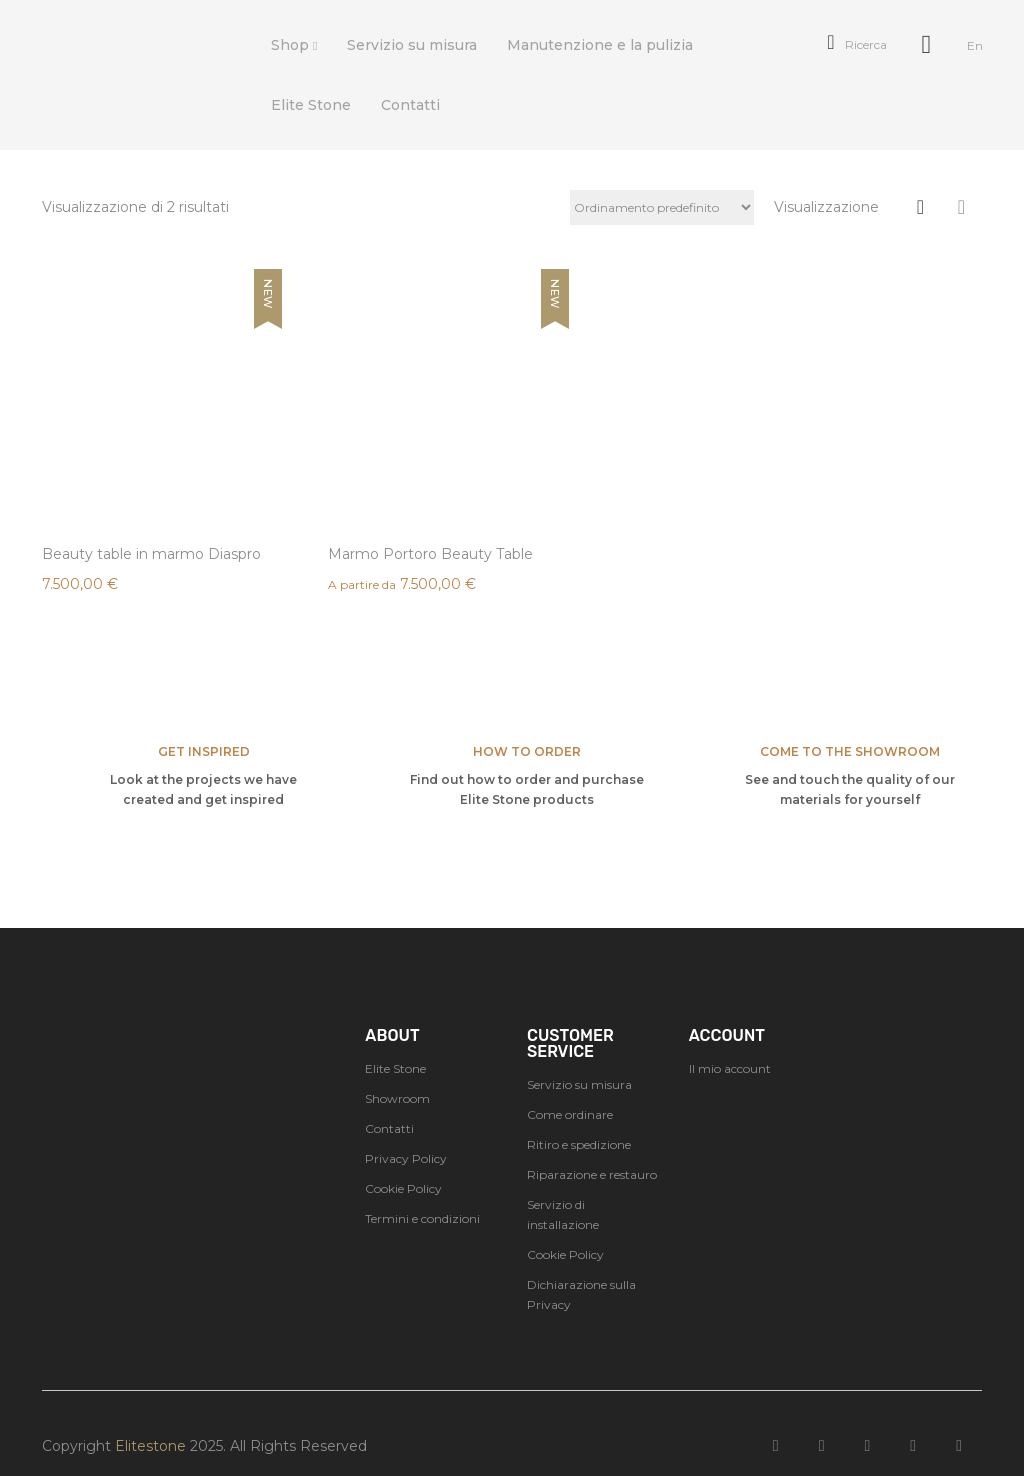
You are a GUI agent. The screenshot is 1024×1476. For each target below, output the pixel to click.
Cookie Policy (403, 1163)
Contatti (389, 1103)
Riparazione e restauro (592, 1149)
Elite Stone (395, 1043)
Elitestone (150, 1421)
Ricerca (856, 44)
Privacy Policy (406, 1133)
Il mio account (730, 1043)
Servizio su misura (579, 1059)
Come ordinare (570, 1089)
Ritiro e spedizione (579, 1119)
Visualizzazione (826, 207)
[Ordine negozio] (662, 207)
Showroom (397, 1073)
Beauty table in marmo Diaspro (123, 520)
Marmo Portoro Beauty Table (367, 520)
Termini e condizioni (422, 1193)
